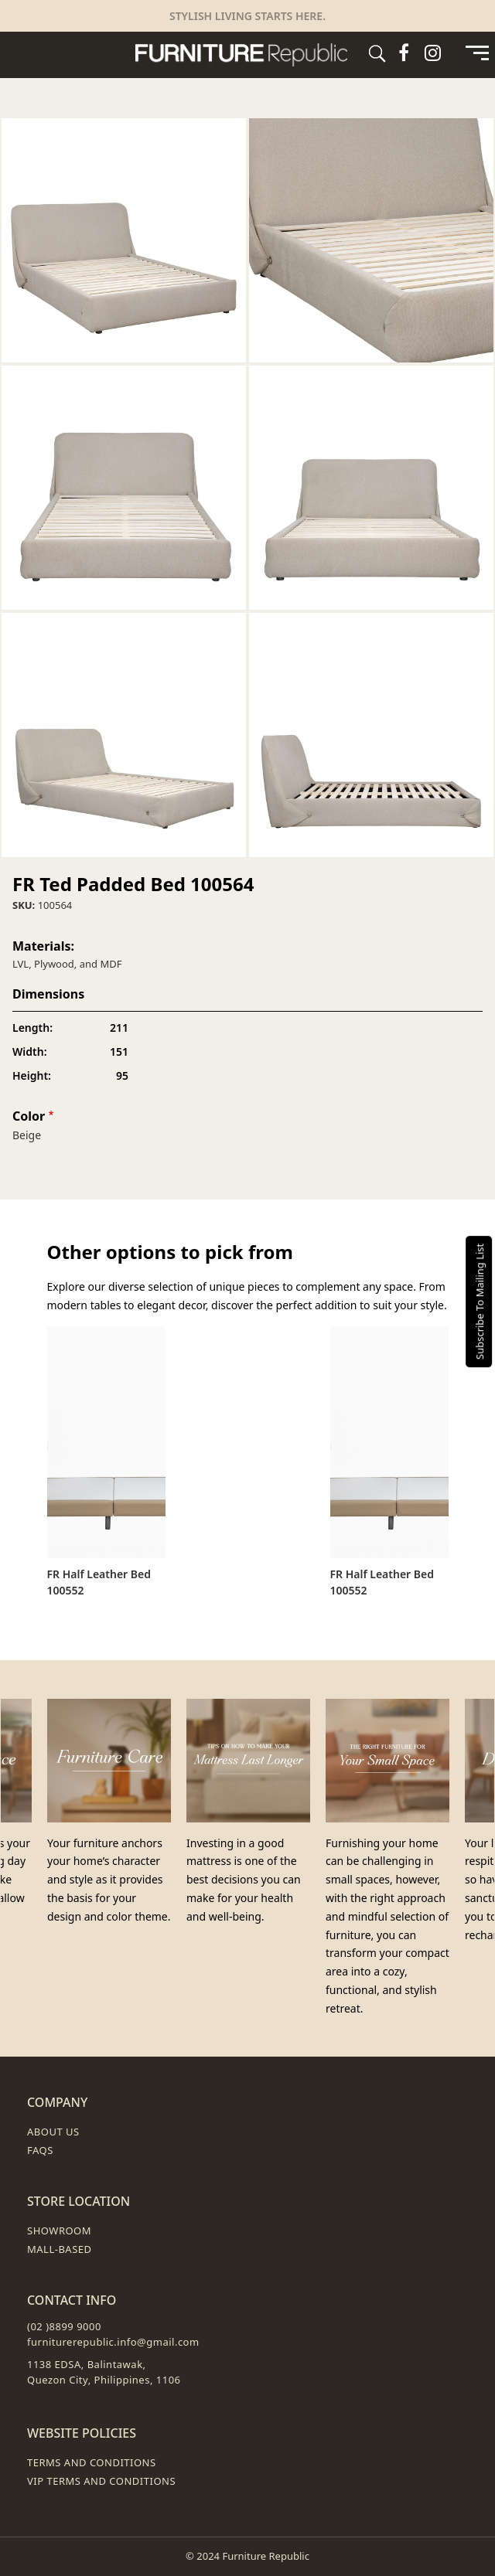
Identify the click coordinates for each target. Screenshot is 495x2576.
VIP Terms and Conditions (101, 2481)
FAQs (40, 2150)
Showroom (59, 2230)
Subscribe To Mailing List (479, 1301)
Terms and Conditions (91, 2462)
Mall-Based (59, 2249)
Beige (26, 1135)
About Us (53, 2132)
